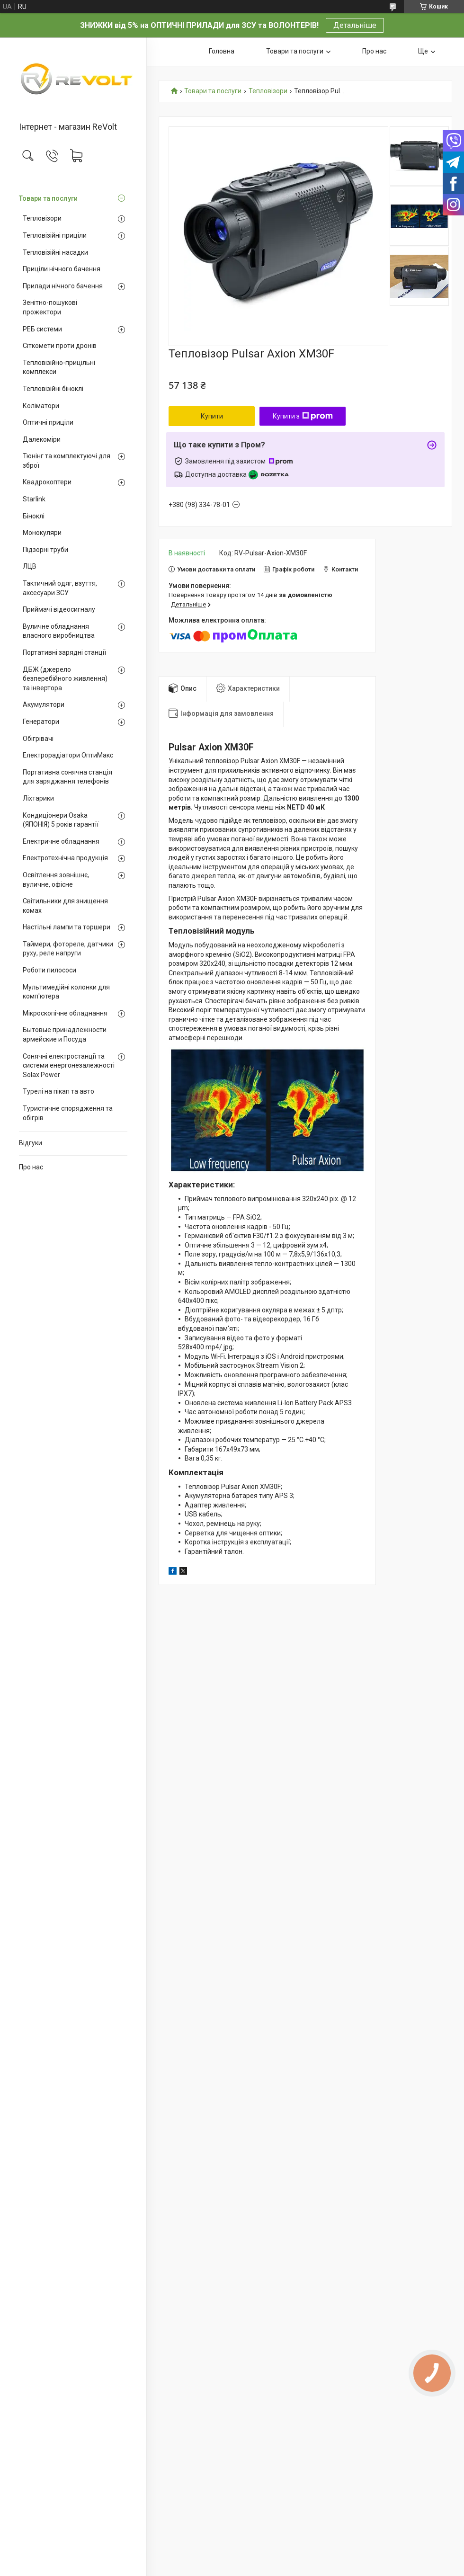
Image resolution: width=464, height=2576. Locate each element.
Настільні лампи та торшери (66, 927)
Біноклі (34, 516)
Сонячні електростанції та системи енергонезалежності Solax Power (69, 1065)
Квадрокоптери (47, 482)
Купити (212, 416)
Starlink (34, 499)
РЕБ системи (42, 329)
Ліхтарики (38, 798)
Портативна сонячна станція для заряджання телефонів (67, 776)
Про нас (31, 1167)
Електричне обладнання (61, 841)
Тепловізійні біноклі (53, 388)
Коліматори (41, 406)
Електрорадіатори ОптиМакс (68, 755)
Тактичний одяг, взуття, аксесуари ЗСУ (60, 588)
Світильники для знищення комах (65, 905)
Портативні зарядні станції (64, 652)
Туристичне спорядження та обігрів (68, 1113)
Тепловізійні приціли (55, 235)
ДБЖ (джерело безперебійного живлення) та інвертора (65, 679)
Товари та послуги (48, 198)
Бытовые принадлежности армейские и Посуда (65, 1034)
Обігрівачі (38, 738)
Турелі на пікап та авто (58, 1091)
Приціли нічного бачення (61, 269)
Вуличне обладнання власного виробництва (59, 631)
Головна (221, 51)
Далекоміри (42, 439)
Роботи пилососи (49, 970)
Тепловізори (42, 218)
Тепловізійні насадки (55, 252)
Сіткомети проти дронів (60, 345)
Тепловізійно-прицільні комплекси (59, 367)
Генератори (41, 721)
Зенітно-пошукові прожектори (50, 307)
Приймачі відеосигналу (59, 609)
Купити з (303, 416)
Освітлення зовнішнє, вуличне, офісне (56, 879)
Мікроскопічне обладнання (65, 1013)
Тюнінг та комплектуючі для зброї (66, 460)
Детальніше (354, 25)
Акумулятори (43, 704)
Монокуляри (42, 532)
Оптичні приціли (48, 422)
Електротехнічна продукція (65, 858)
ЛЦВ (29, 566)
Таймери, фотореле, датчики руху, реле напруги (68, 948)
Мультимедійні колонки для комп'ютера (66, 991)
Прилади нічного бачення (63, 286)
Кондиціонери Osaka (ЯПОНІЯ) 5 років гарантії (60, 820)
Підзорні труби (45, 549)
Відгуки (30, 1143)
